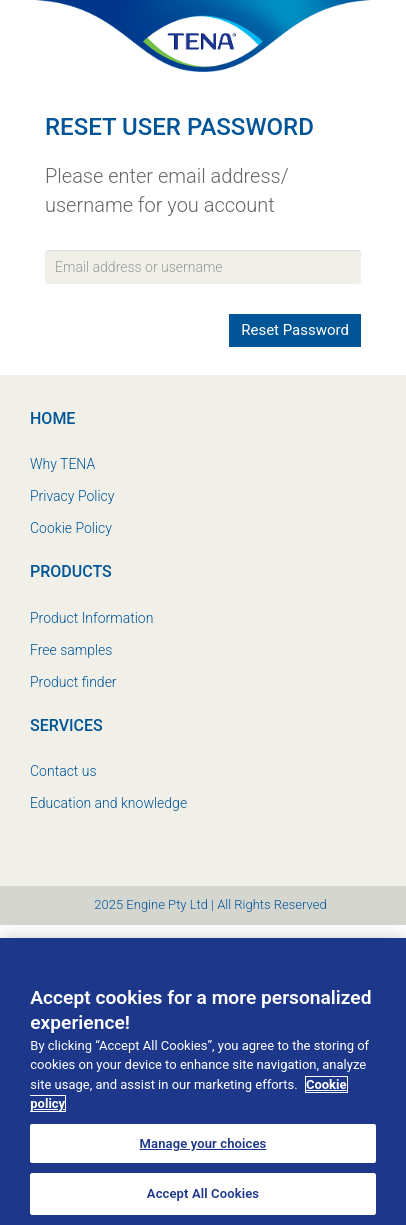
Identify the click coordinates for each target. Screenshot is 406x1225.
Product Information (91, 618)
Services (66, 725)
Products (71, 571)
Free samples (71, 650)
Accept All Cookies (203, 1193)
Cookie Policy (71, 528)
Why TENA (62, 464)
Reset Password (295, 330)
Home (52, 418)
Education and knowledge (108, 803)
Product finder (73, 682)
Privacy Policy (72, 496)
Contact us (63, 771)
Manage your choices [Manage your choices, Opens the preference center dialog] (203, 1143)
